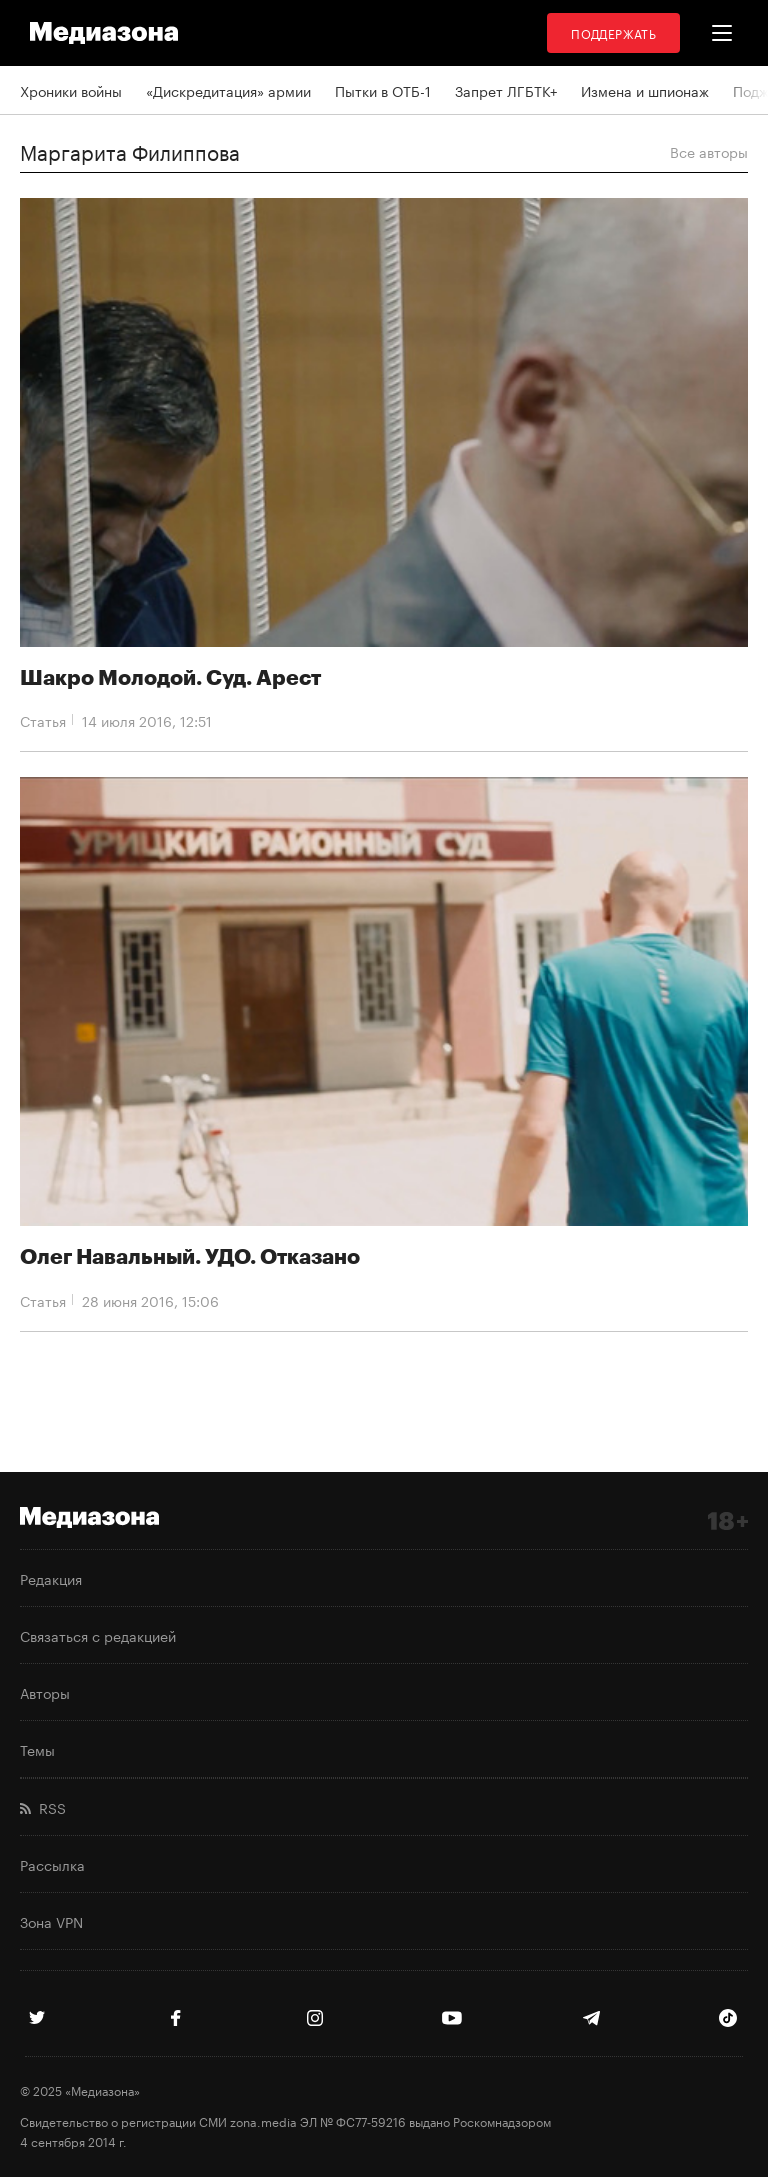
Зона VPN (51, 1921)
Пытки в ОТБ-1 (383, 90)
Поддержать (613, 32)
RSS (43, 1807)
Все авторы (709, 151)
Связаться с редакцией (98, 1635)
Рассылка (52, 1864)
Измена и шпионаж (645, 90)
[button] (722, 33)
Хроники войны (71, 90)
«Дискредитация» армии (228, 90)
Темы (37, 1749)
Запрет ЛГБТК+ (506, 90)
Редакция (51, 1578)
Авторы (45, 1692)
